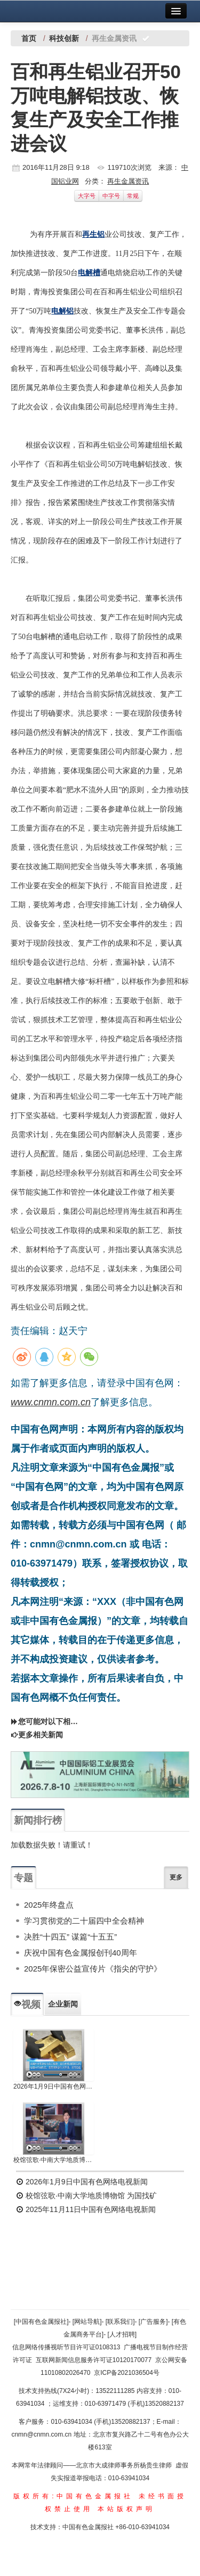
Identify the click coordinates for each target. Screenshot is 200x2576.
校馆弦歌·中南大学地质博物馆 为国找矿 (86, 2195)
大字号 (86, 196)
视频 (27, 2004)
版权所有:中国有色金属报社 (73, 2496)
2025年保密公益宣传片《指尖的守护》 (93, 1968)
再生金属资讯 (128, 181)
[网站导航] (87, 2321)
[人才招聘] (122, 2334)
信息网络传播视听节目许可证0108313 (66, 2347)
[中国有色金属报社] (41, 2321)
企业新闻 (63, 2004)
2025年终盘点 (49, 1904)
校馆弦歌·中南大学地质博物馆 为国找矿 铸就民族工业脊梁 (53, 2160)
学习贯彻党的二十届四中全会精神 (84, 1920)
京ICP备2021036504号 (126, 2372)
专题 (23, 1878)
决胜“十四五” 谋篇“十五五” (70, 1936)
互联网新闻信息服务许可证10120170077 (93, 2360)
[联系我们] (120, 2321)
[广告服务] (153, 2321)
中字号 (111, 196)
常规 (133, 196)
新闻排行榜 (38, 1820)
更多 (176, 1877)
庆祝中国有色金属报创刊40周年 (80, 1952)
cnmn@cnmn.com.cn (42, 2434)
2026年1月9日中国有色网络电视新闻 (53, 2086)
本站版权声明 (126, 2509)
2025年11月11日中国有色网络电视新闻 (86, 2209)
